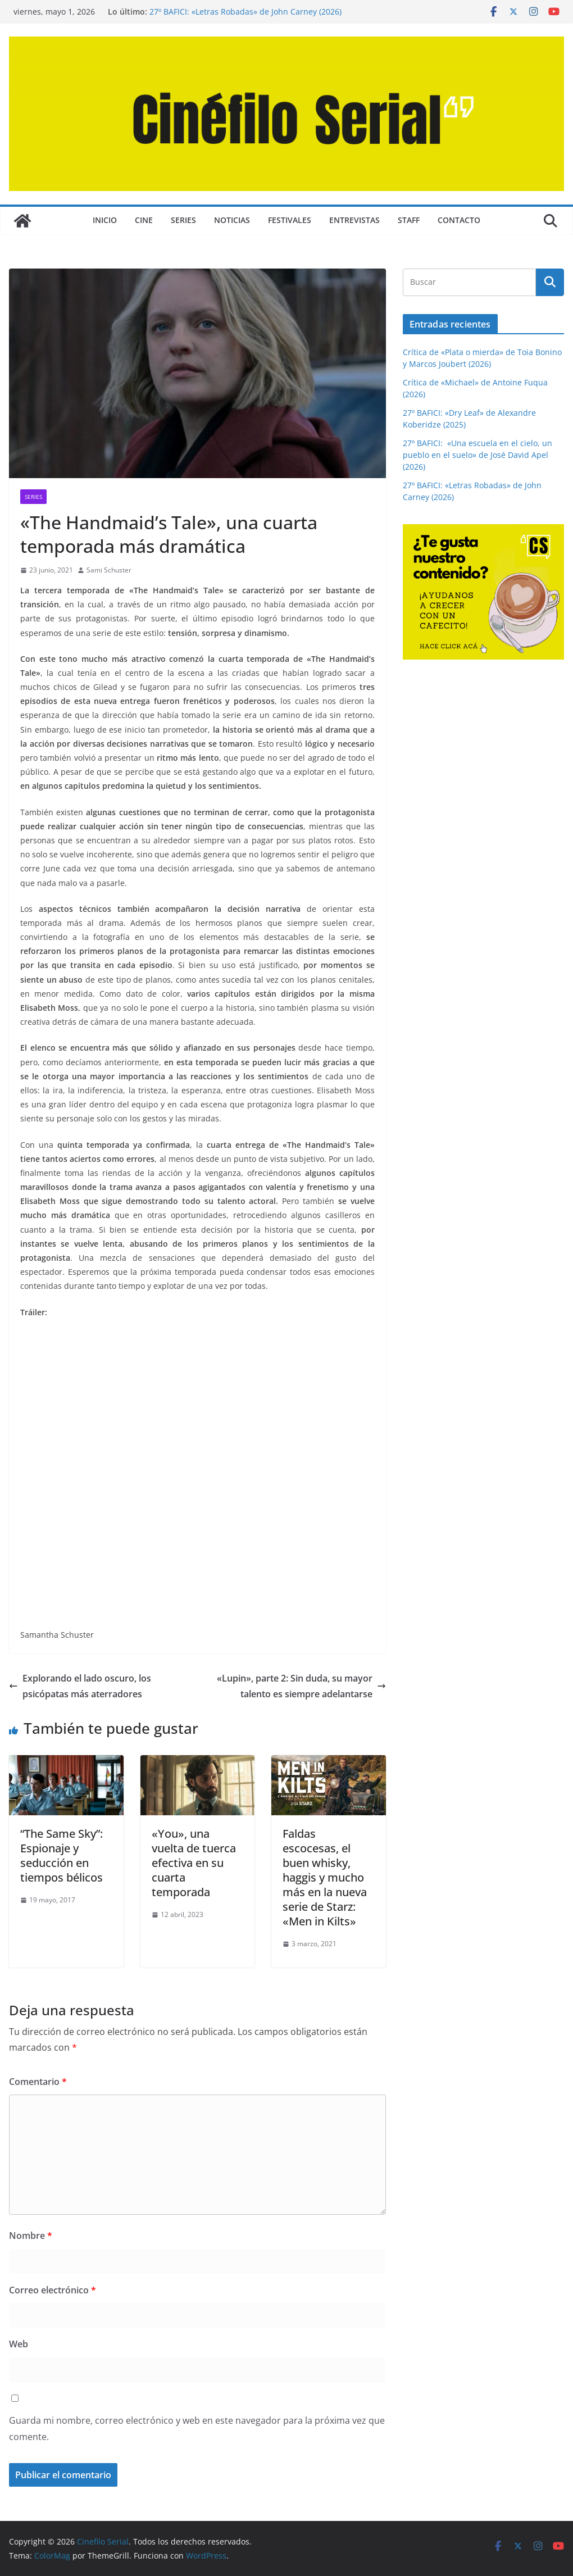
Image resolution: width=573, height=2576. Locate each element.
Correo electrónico (52, 2290)
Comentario (38, 2081)
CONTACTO (459, 220)
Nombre (30, 2235)
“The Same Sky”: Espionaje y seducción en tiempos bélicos (61, 1855)
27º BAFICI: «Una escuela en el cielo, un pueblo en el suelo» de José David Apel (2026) (477, 455)
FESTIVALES (289, 220)
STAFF (409, 220)
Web (18, 2344)
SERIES (183, 220)
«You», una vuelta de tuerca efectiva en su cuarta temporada (194, 1863)
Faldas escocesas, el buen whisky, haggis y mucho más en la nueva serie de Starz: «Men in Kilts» (325, 1877)
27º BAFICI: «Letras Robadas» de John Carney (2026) (245, 11)
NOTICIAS (232, 220)
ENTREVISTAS (354, 220)
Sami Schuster (109, 570)
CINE (144, 220)
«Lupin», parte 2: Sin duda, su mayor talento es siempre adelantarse (301, 1686)
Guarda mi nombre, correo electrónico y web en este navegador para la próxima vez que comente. (197, 2428)
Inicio (105, 220)
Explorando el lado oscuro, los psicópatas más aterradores (80, 1686)
